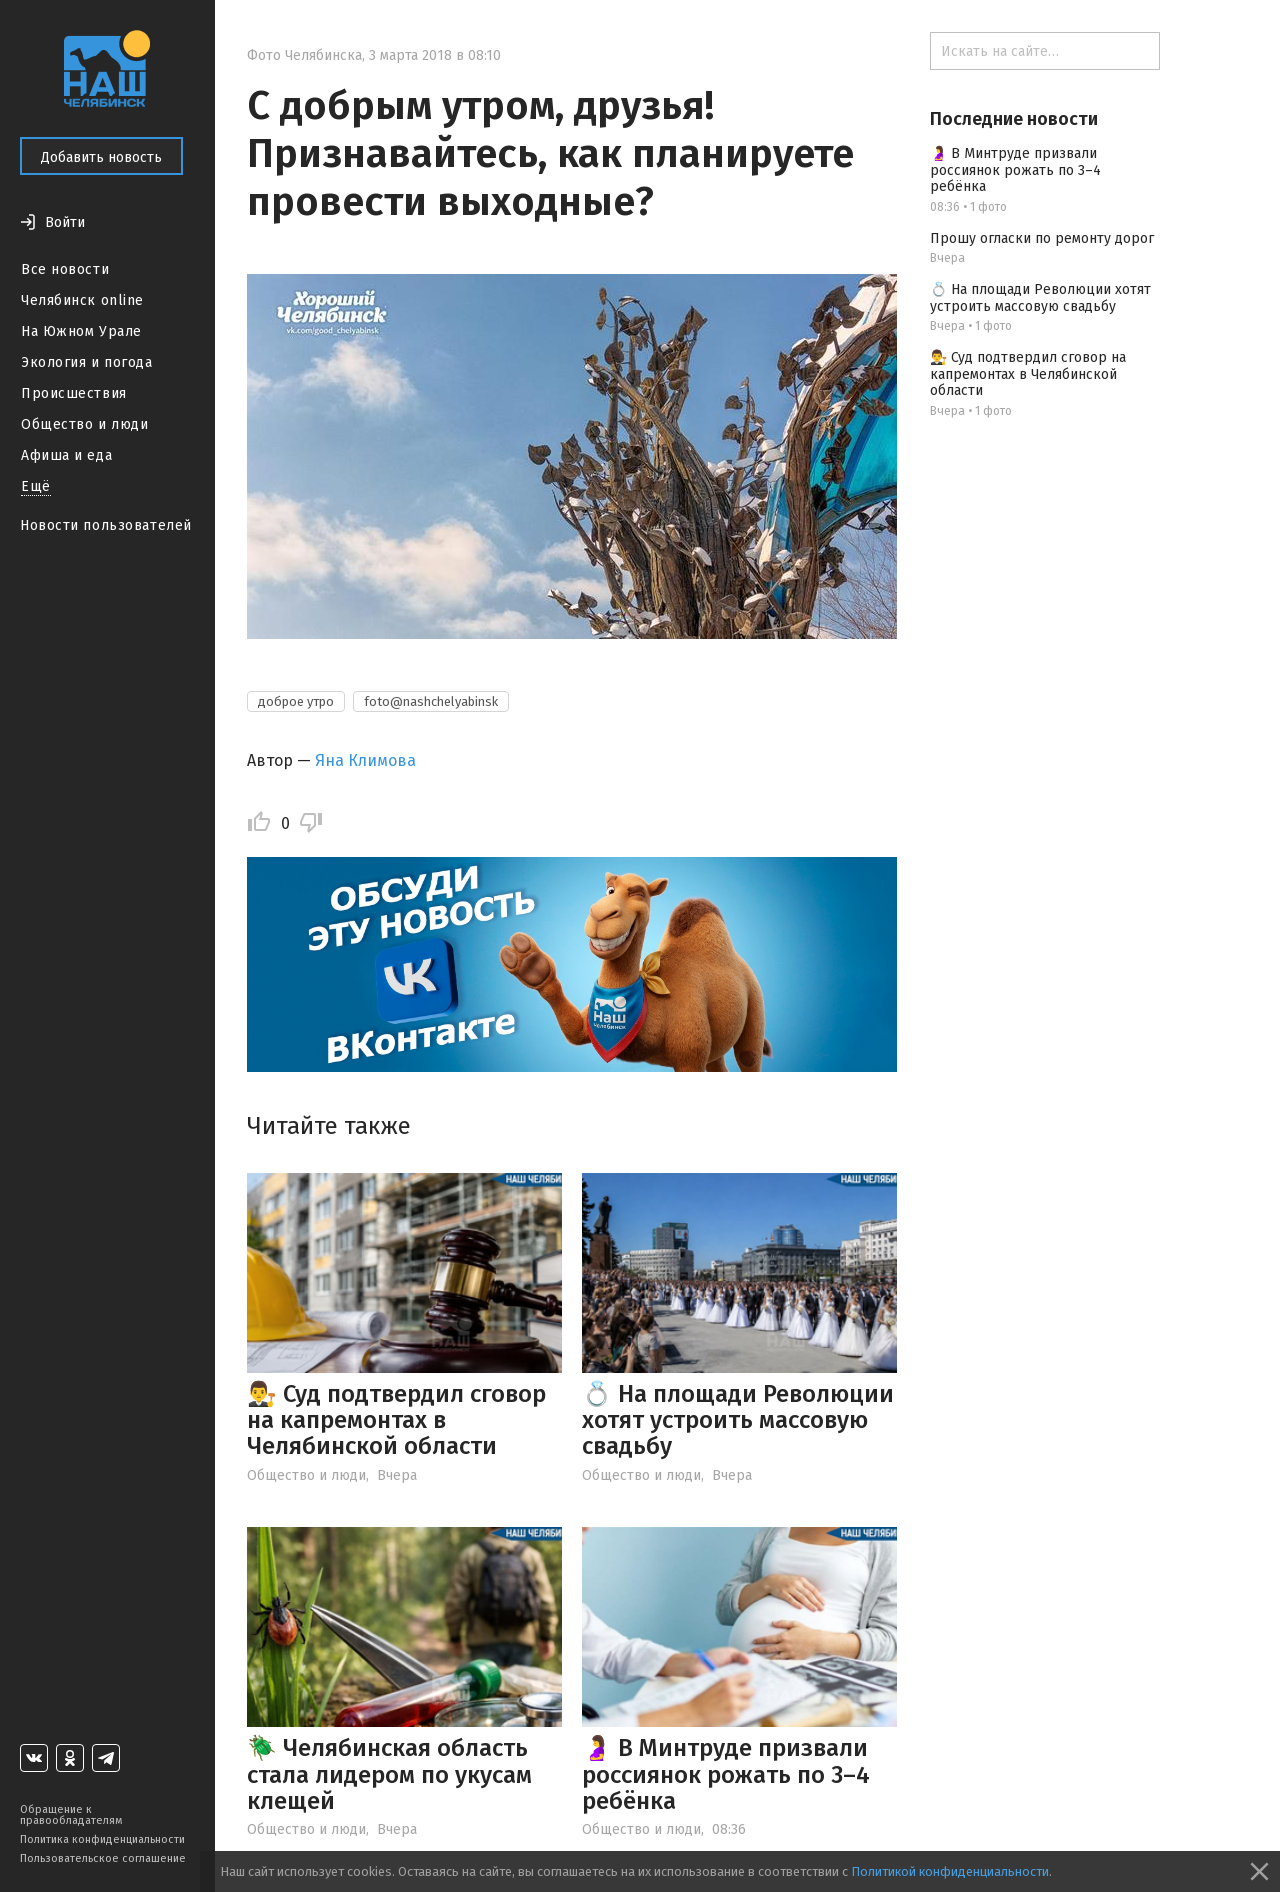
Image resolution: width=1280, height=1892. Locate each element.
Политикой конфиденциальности (950, 1871)
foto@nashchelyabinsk (431, 701)
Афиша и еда (66, 455)
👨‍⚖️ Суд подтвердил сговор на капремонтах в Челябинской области (396, 1420)
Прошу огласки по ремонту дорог (1042, 238)
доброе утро (296, 701)
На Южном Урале (81, 331)
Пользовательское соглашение (103, 1858)
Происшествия (74, 393)
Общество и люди (84, 424)
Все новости (65, 269)
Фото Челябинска (304, 55)
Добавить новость (101, 157)
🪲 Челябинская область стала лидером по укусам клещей (389, 1774)
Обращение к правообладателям (71, 1815)
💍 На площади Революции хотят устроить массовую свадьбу (738, 1420)
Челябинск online (82, 300)
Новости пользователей (106, 525)
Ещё (36, 486)
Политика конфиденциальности (102, 1839)
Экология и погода (87, 362)
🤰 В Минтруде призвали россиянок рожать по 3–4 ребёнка (726, 1774)
